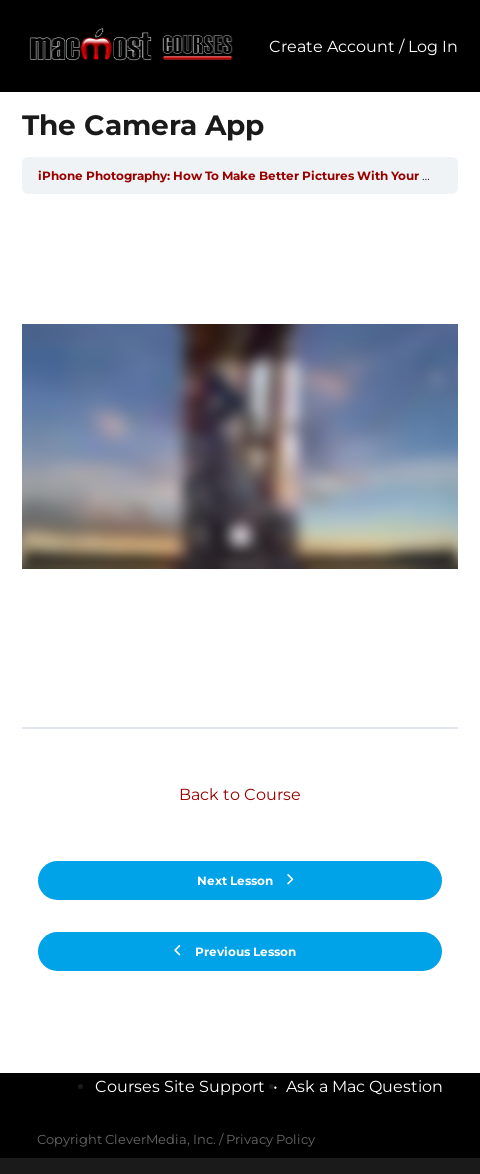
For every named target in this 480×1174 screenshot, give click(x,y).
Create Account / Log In (363, 46)
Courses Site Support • (190, 1086)
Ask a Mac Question (364, 1086)
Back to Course (240, 794)
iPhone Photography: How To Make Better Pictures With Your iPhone (252, 175)
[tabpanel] (240, 460)
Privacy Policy (270, 1139)
